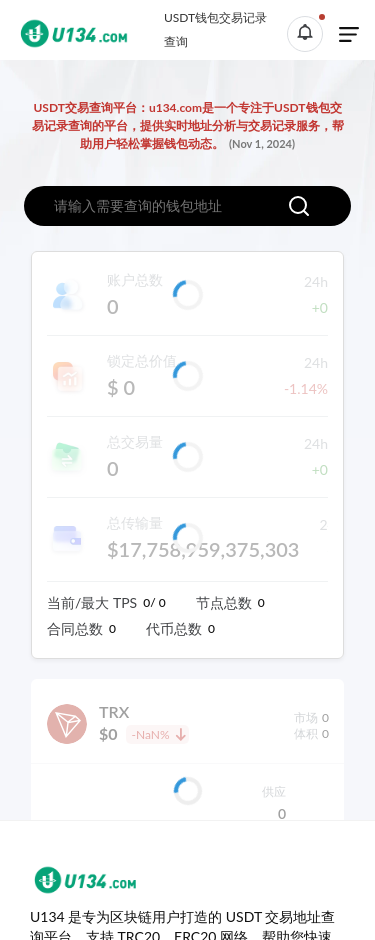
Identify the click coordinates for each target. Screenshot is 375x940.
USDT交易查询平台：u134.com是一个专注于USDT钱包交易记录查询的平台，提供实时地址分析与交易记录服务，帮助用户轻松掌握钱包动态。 (188, 125)
